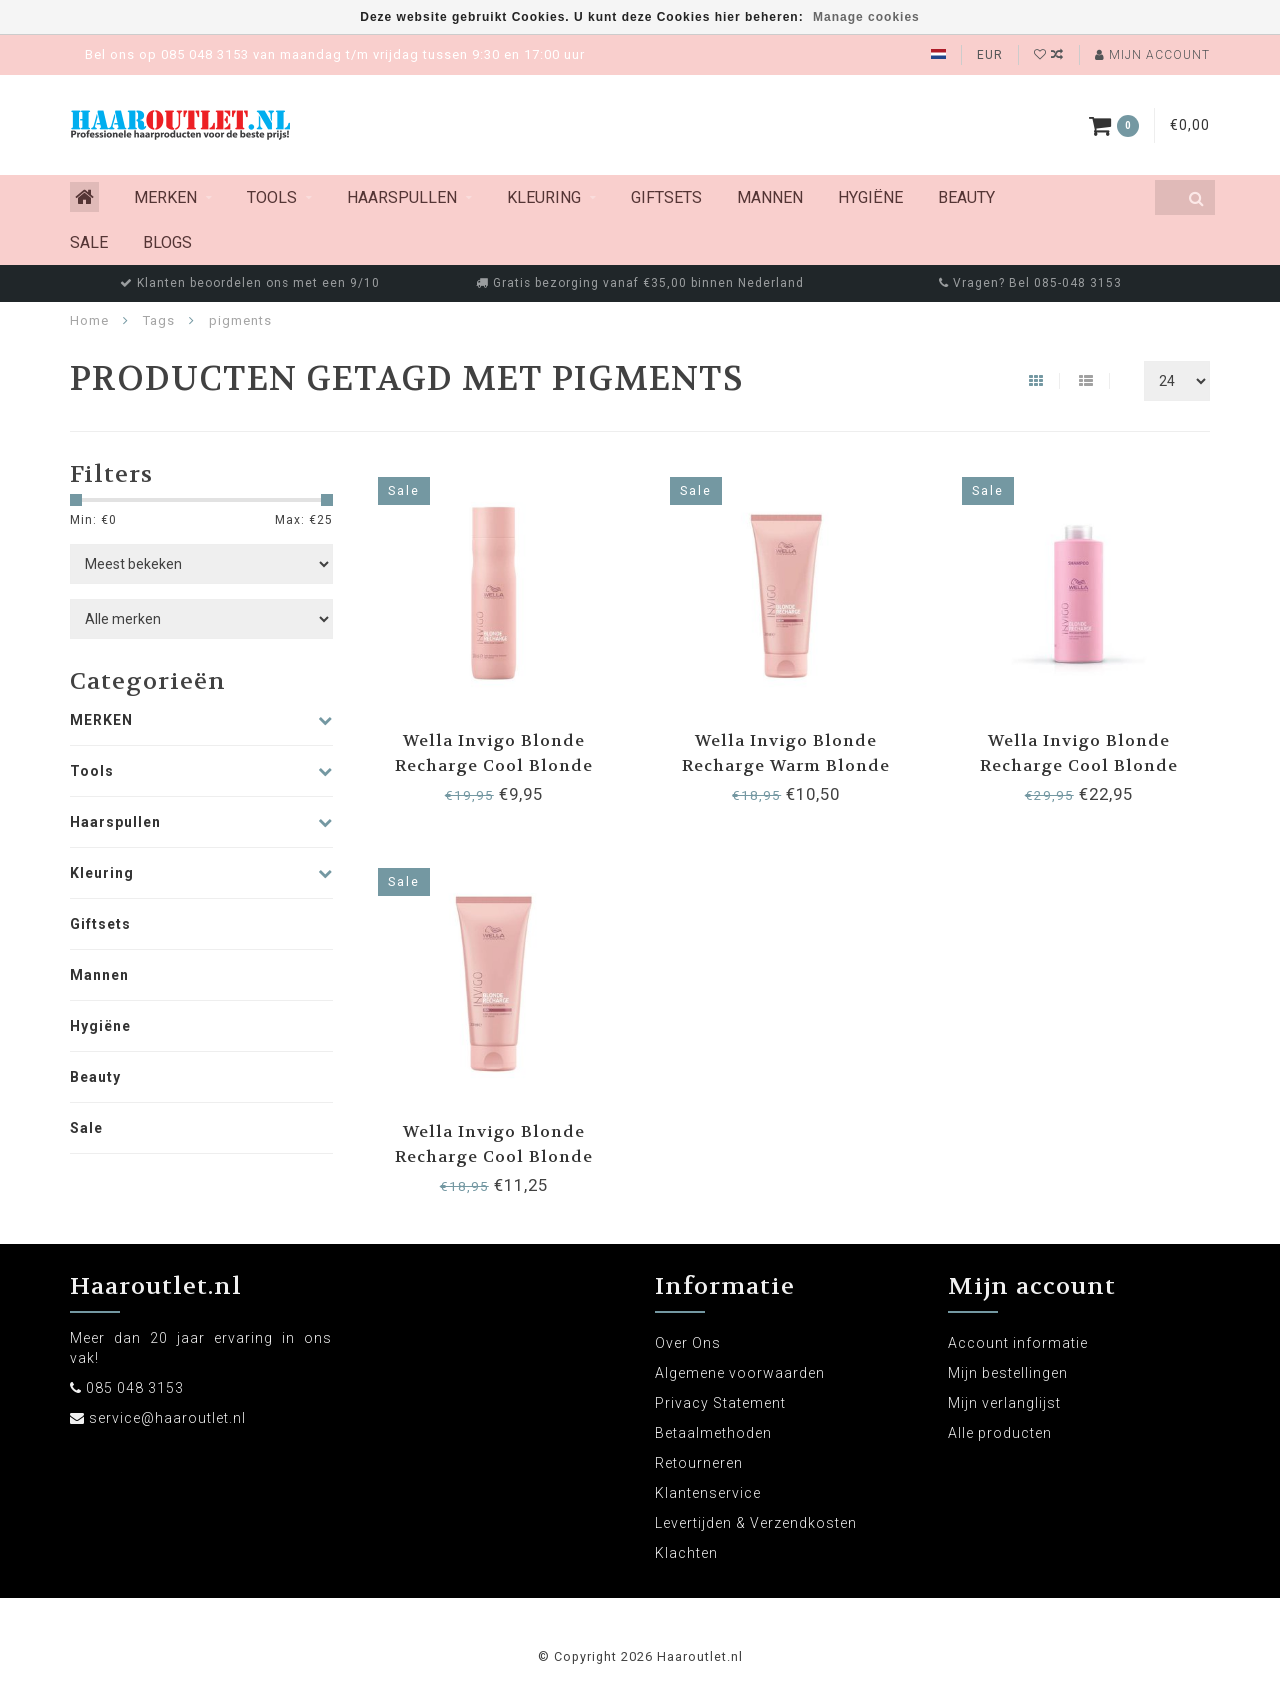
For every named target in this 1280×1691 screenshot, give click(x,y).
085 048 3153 (135, 1388)
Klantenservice (708, 1493)
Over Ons (688, 1343)
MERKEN (165, 197)
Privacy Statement (720, 1403)
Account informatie (1018, 1343)
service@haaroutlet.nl (167, 1418)
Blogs (167, 242)
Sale (89, 242)
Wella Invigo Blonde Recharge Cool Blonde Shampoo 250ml (494, 765)
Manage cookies (866, 17)
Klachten (686, 1553)
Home (89, 320)
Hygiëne (870, 197)
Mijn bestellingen (1008, 1373)
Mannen (770, 197)
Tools (272, 197)
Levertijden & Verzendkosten (756, 1523)
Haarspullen (402, 197)
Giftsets (666, 197)
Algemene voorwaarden (740, 1373)
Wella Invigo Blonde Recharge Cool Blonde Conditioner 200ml (494, 1156)
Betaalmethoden (713, 1433)
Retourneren (699, 1463)
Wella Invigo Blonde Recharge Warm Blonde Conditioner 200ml (786, 765)
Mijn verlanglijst (1004, 1403)
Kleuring (544, 197)
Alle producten (1000, 1433)
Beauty (966, 197)
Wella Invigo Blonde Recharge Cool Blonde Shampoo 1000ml (1079, 765)
